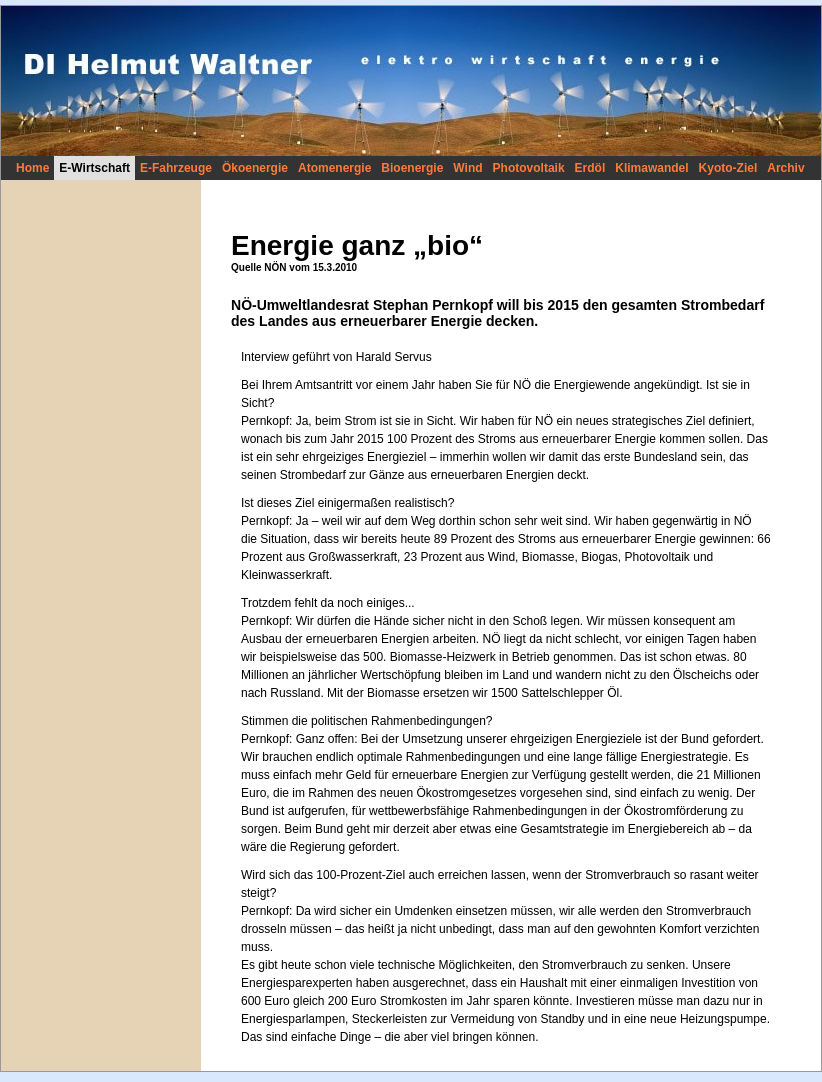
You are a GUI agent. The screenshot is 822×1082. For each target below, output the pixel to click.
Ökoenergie (255, 168)
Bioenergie (412, 168)
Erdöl (590, 168)
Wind (467, 168)
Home (32, 168)
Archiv (785, 168)
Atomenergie (334, 168)
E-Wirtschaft (94, 168)
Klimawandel (651, 168)
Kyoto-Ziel (728, 168)
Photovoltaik (529, 168)
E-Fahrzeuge (176, 168)
